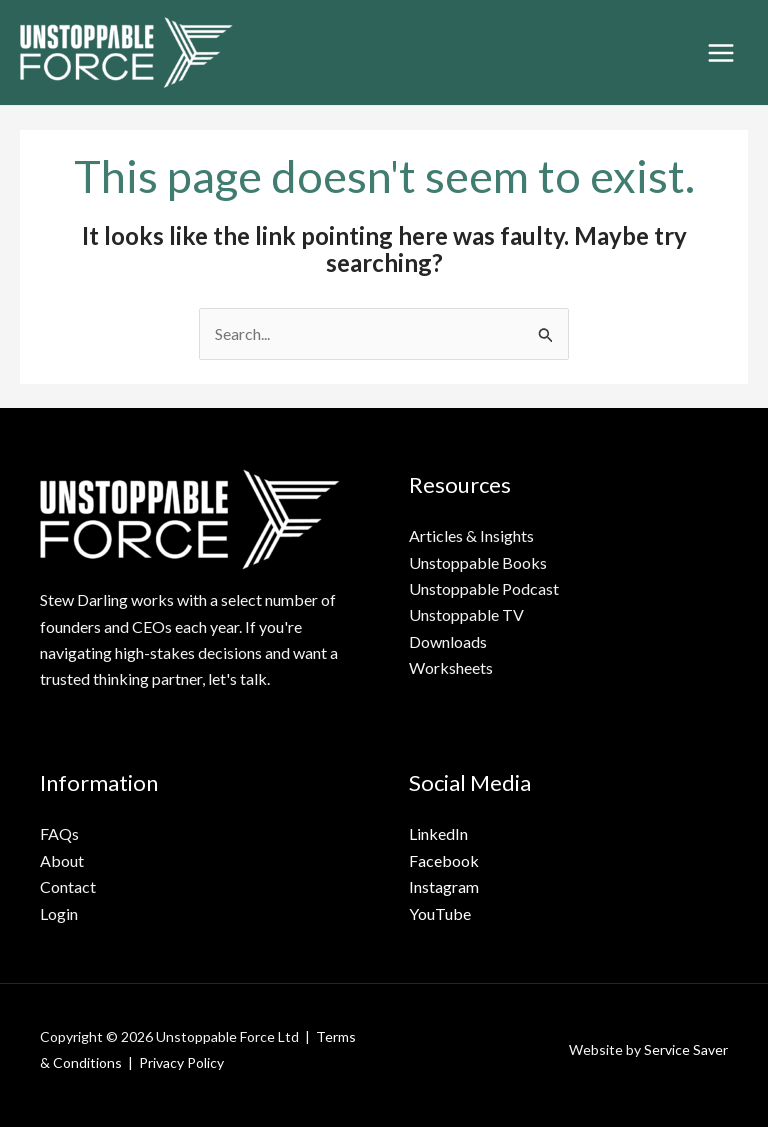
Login (59, 913)
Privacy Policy (181, 1062)
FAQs (59, 833)
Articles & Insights (471, 535)
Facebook (444, 860)
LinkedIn (438, 833)
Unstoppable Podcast (484, 588)
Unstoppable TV (466, 614)
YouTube (440, 913)
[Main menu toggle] (721, 53)
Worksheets (451, 667)
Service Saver (686, 1049)
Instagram (444, 886)
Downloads (448, 641)
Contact (68, 886)
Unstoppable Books (478, 562)
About (62, 860)
